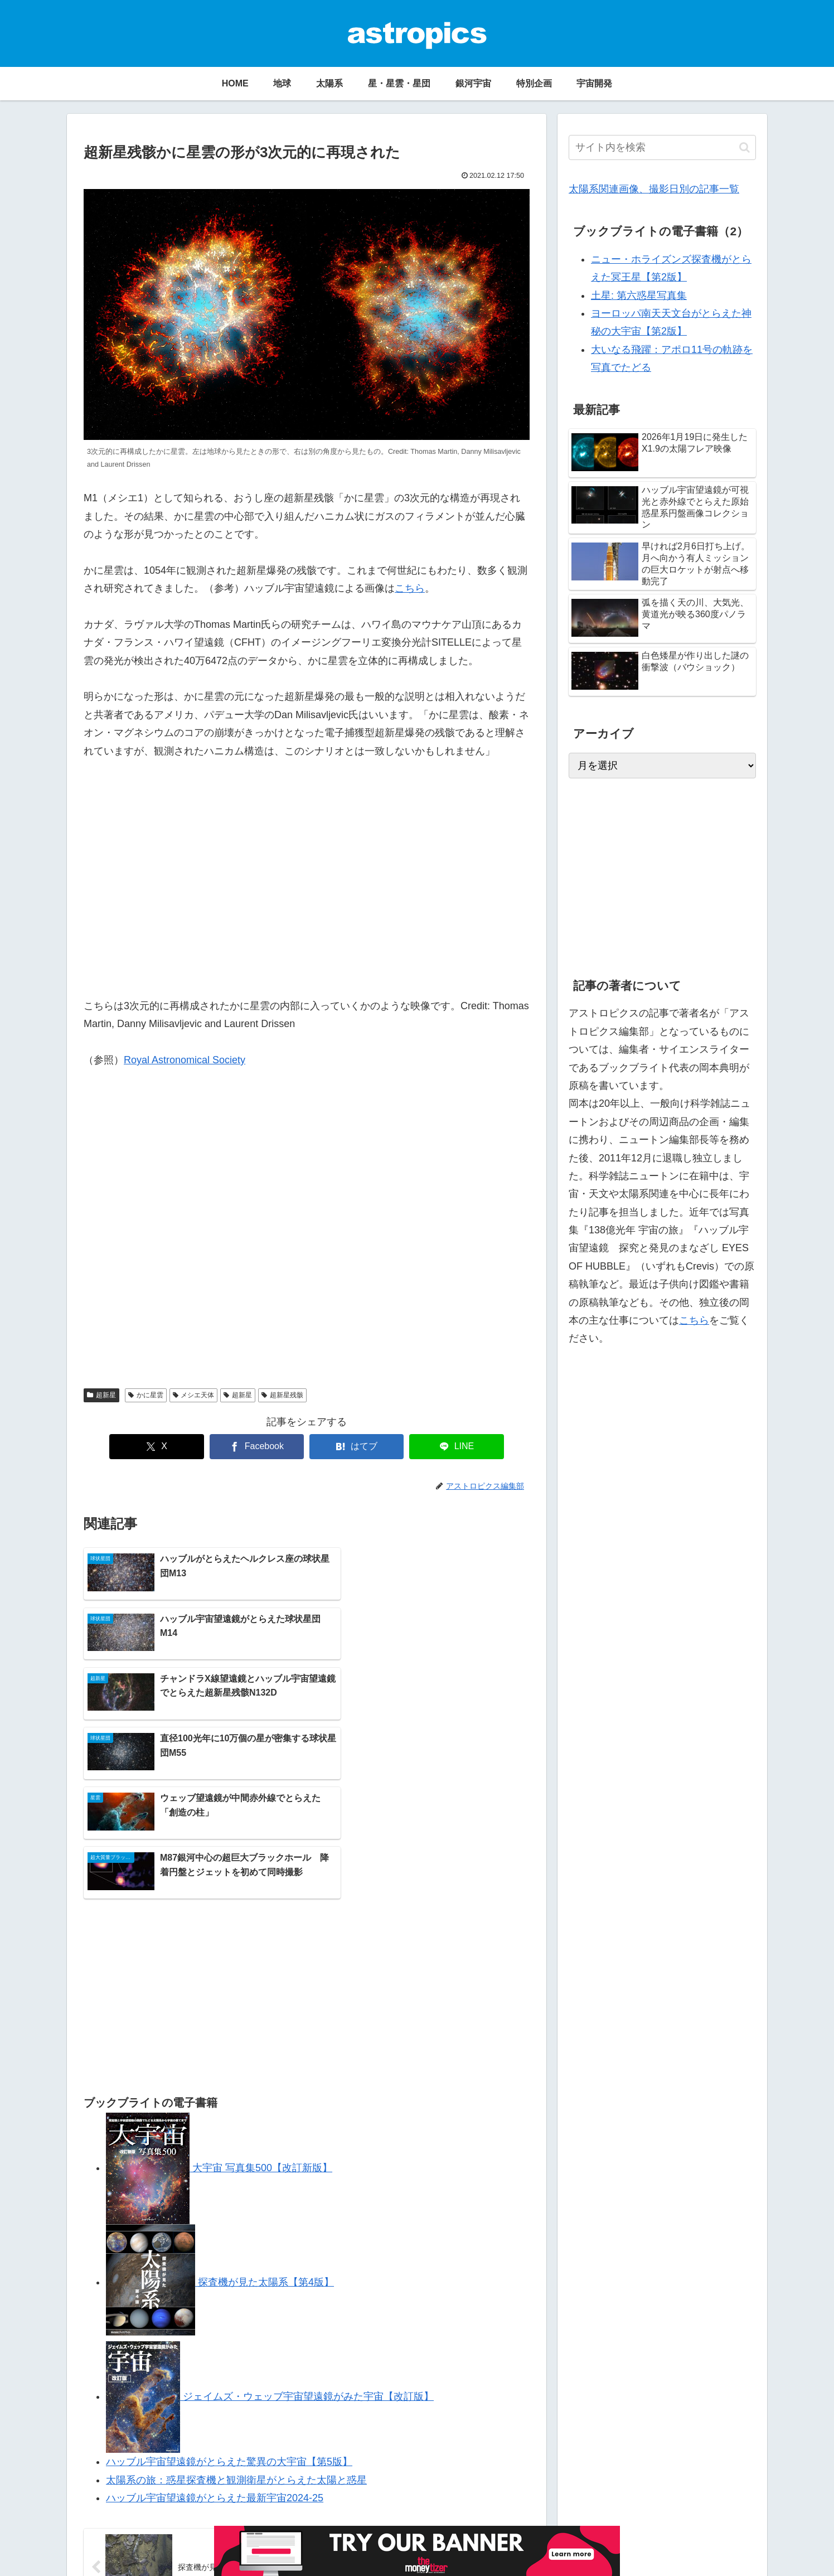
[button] (744, 147)
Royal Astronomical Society (184, 1060)
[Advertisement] (307, 1233)
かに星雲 (145, 1395)
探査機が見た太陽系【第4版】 (220, 2132)
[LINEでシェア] (442, 1446)
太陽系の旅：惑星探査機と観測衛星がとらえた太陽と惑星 (236, 2330)
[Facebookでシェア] (261, 1446)
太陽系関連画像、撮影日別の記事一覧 (654, 189)
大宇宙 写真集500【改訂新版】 (219, 2017)
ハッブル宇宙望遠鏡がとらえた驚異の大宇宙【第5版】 (229, 2311)
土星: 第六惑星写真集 (639, 295)
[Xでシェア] (171, 1446)
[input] (662, 147)
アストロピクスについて (120, 2559)
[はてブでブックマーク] (351, 1446)
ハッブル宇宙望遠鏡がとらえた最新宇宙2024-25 (214, 2348)
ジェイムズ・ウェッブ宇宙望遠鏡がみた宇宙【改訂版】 (270, 2246)
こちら (410, 588)
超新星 (101, 1395)
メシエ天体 (194, 1395)
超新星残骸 (282, 1395)
